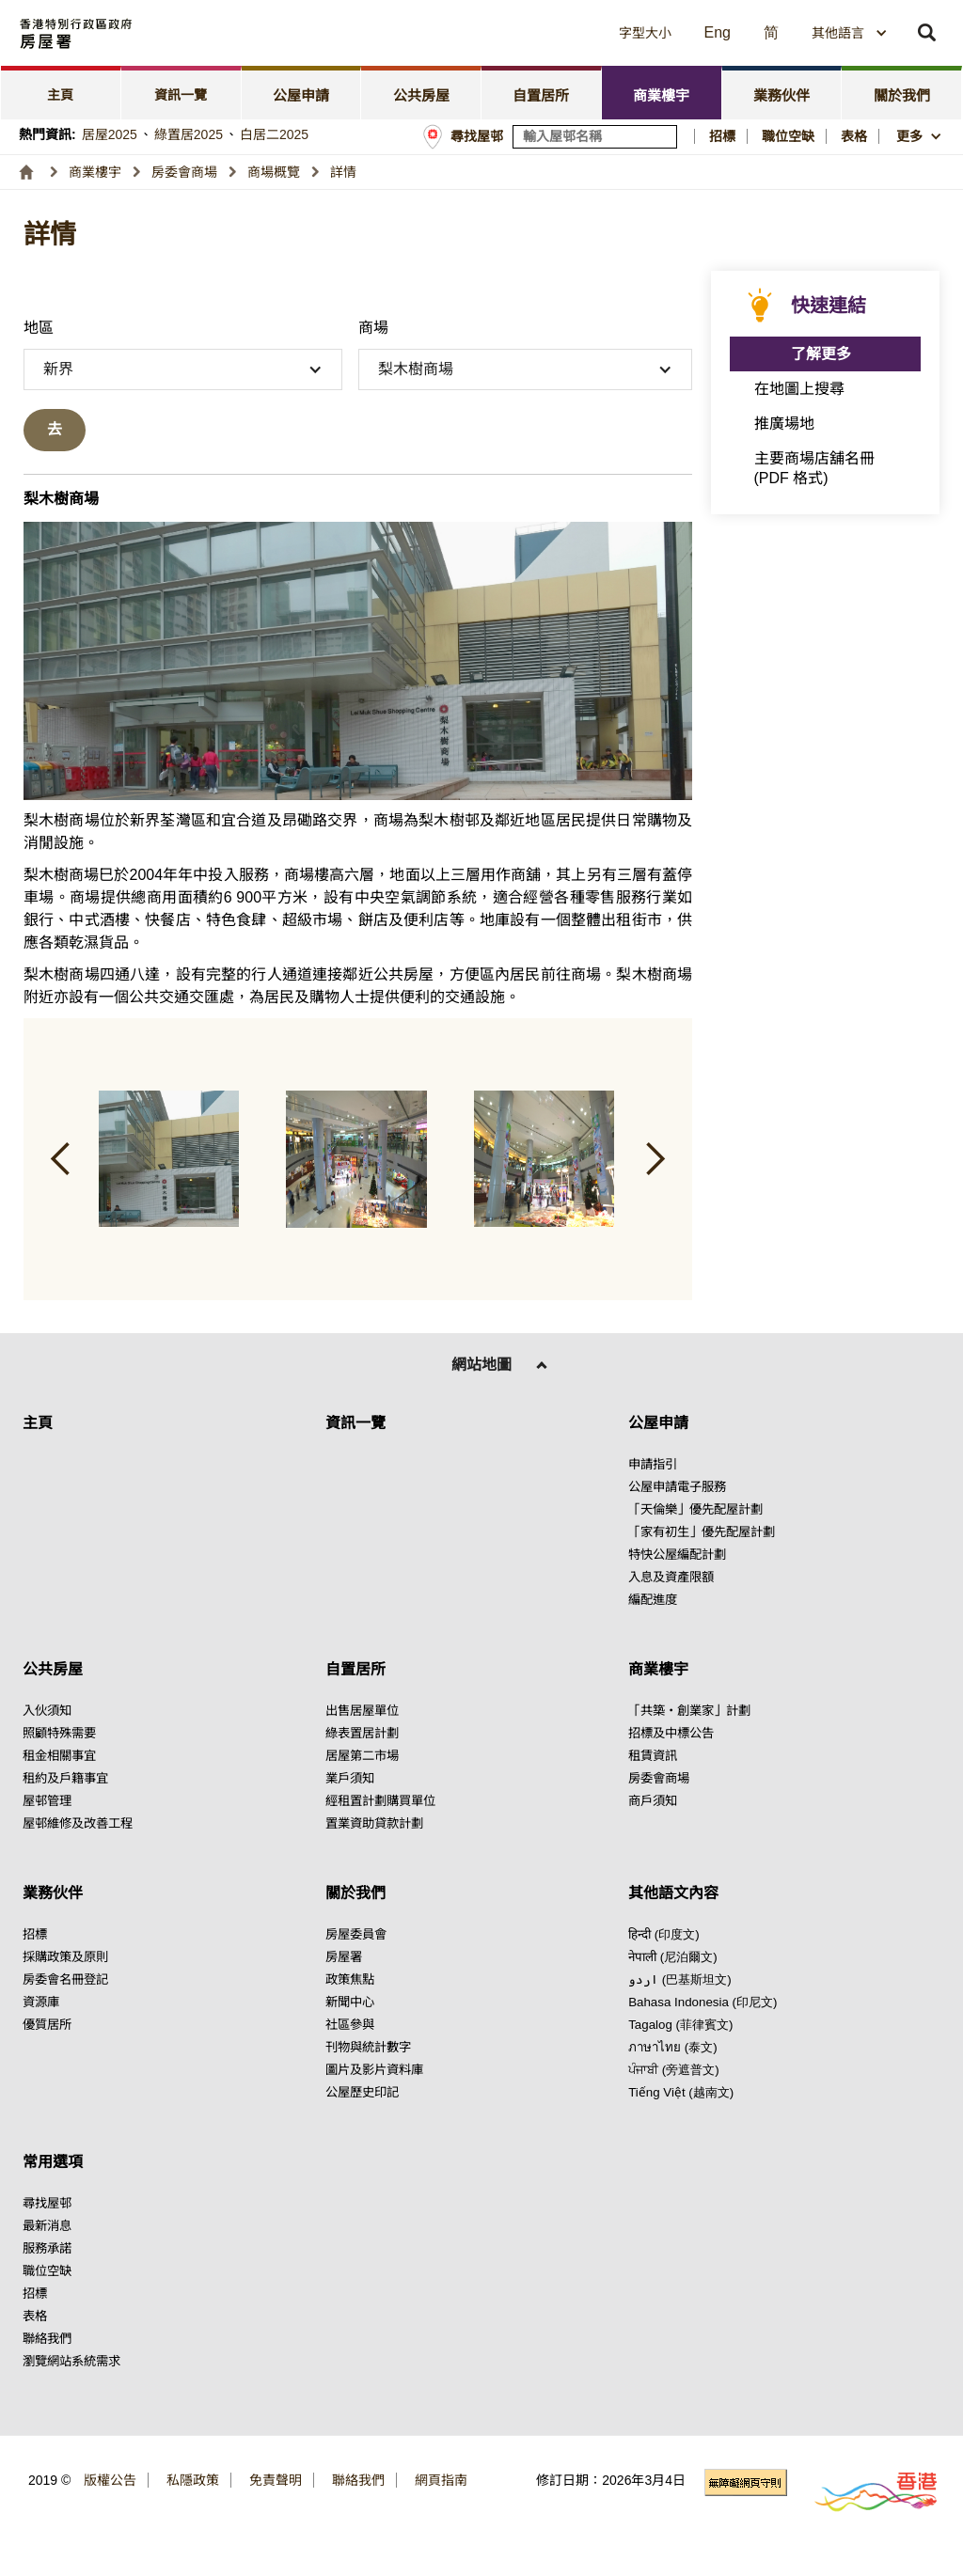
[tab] (61, 92)
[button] (474, 32)
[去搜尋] (55, 430)
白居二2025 (274, 134)
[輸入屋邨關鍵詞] (595, 137)
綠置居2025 (188, 134)
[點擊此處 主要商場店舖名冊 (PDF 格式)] (826, 468)
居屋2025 (109, 134)
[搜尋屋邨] (664, 137)
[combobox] (849, 32)
